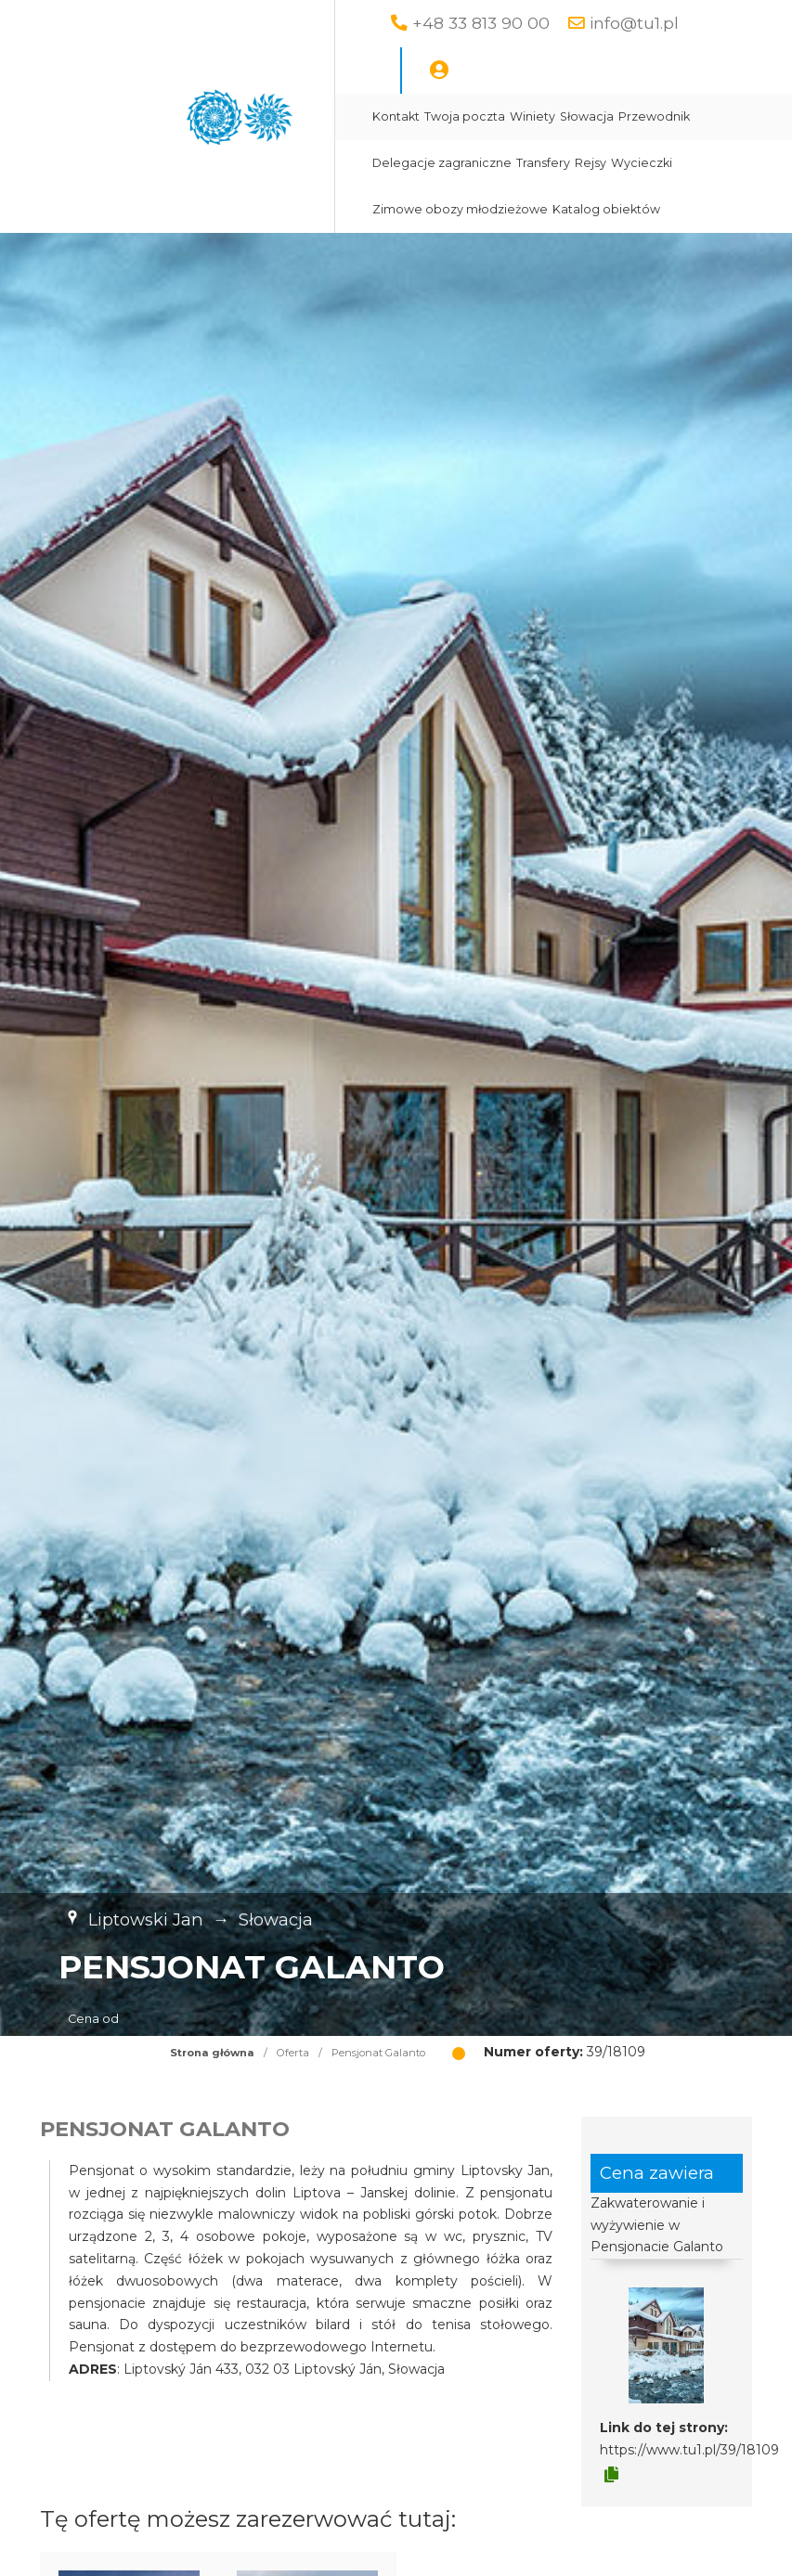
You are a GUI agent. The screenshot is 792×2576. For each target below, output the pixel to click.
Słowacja (587, 116)
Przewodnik (654, 116)
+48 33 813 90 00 (481, 22)
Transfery (543, 163)
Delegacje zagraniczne (442, 163)
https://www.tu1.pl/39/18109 (689, 2449)
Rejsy (590, 163)
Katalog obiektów (606, 209)
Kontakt (396, 116)
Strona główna (212, 2052)
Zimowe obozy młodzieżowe (460, 209)
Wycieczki (641, 163)
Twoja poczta (464, 116)
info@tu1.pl (634, 22)
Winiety (532, 116)
